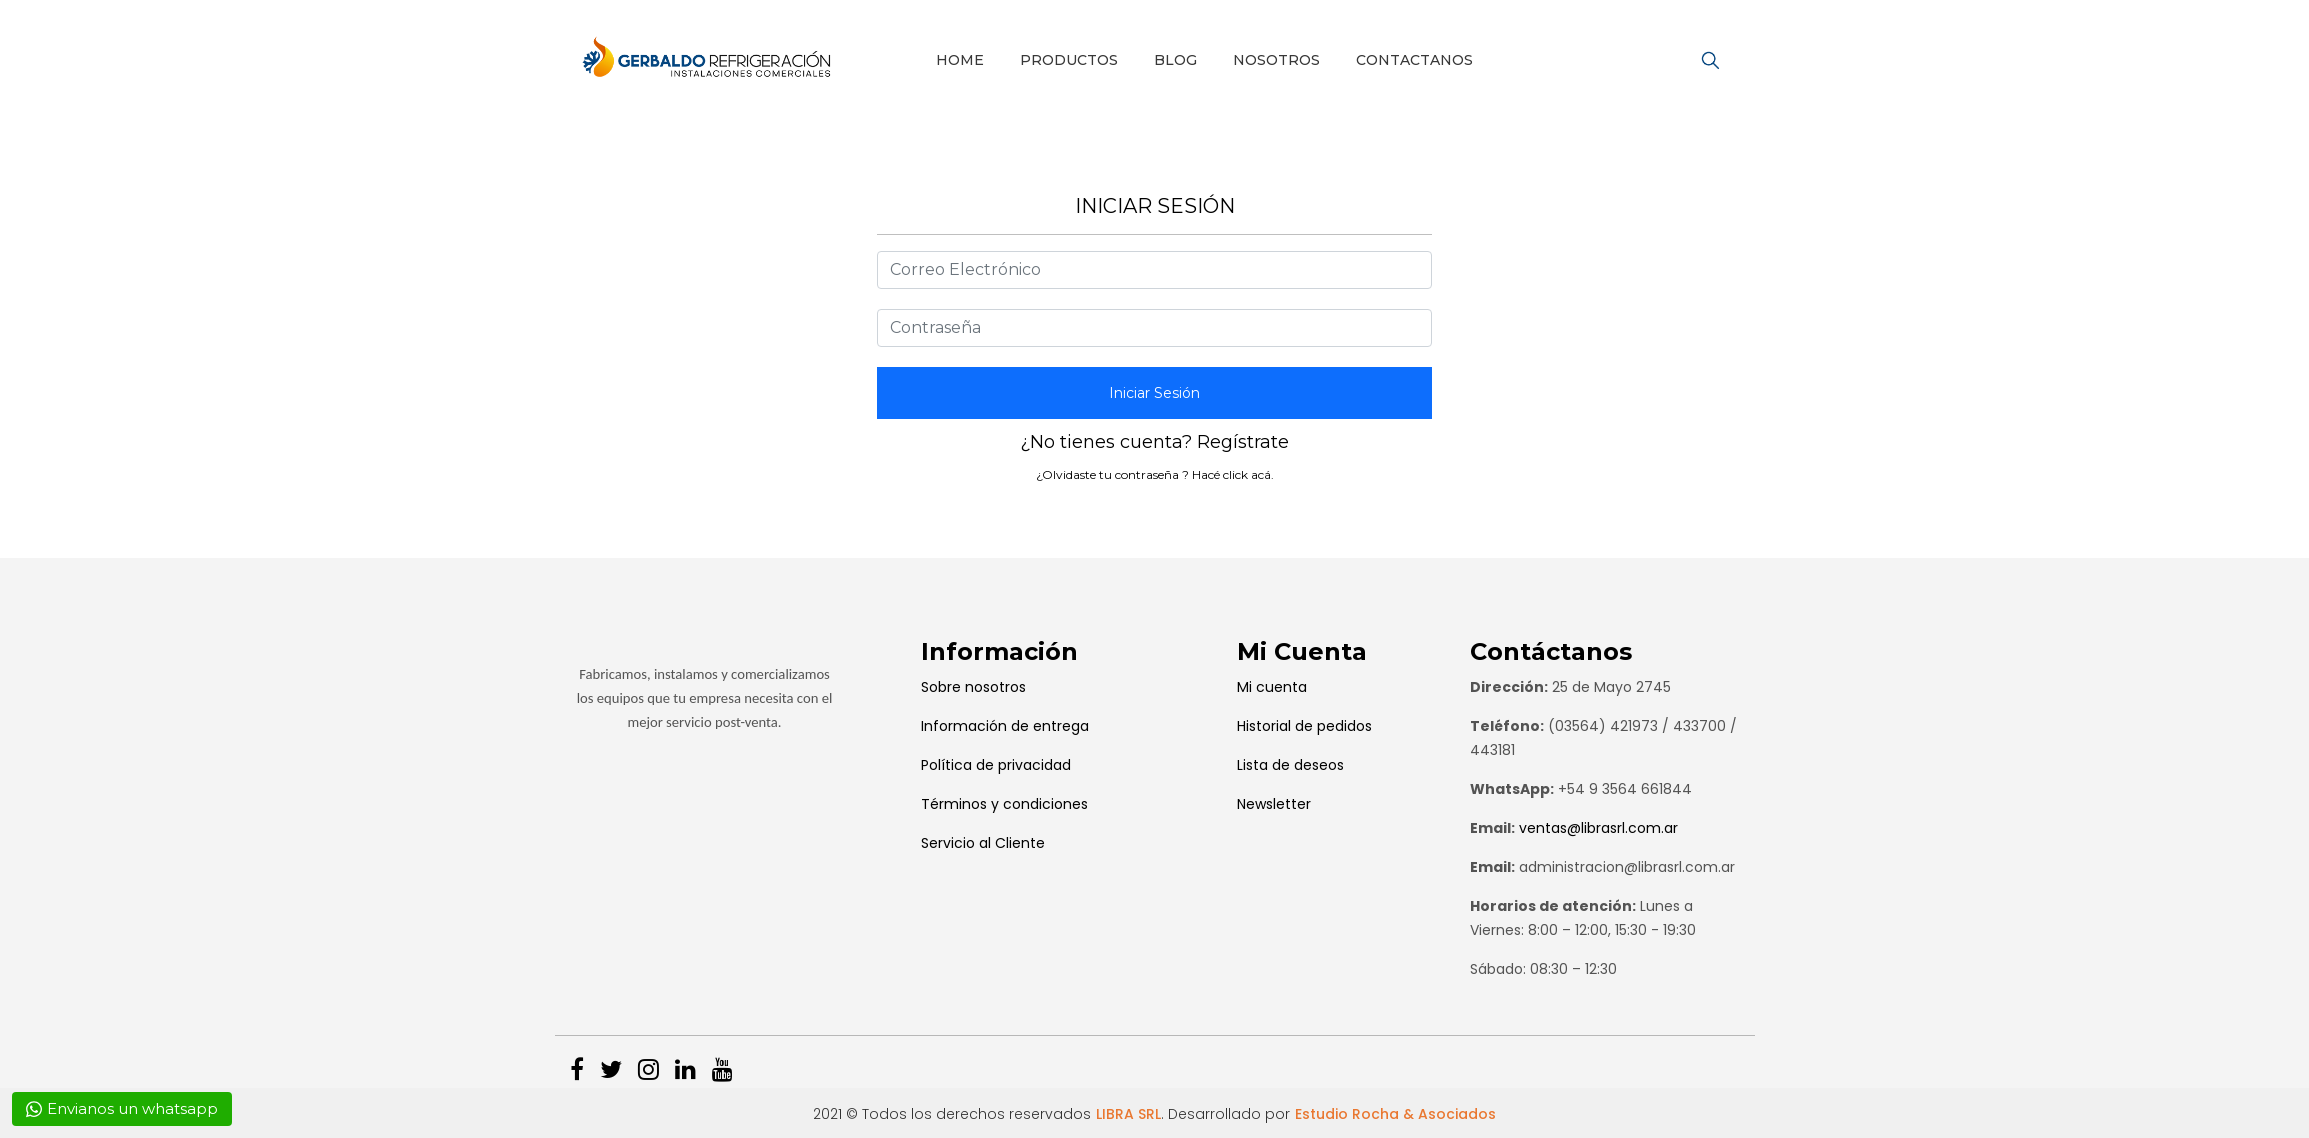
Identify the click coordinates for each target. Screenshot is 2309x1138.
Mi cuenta (1272, 687)
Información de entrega (1005, 726)
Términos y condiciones (1004, 804)
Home (960, 60)
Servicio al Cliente (983, 843)
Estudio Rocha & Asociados (1395, 1114)
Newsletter (1274, 804)
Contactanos (1414, 60)
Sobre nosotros (973, 687)
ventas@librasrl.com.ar (1598, 828)
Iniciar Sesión (1154, 393)
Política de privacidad (996, 765)
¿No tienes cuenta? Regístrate (1154, 442)
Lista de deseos (1290, 765)
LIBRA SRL (1128, 1114)
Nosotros (1276, 60)
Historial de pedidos (1304, 726)
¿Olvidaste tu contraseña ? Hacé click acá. (1155, 474)
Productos (1069, 60)
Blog (1175, 60)
